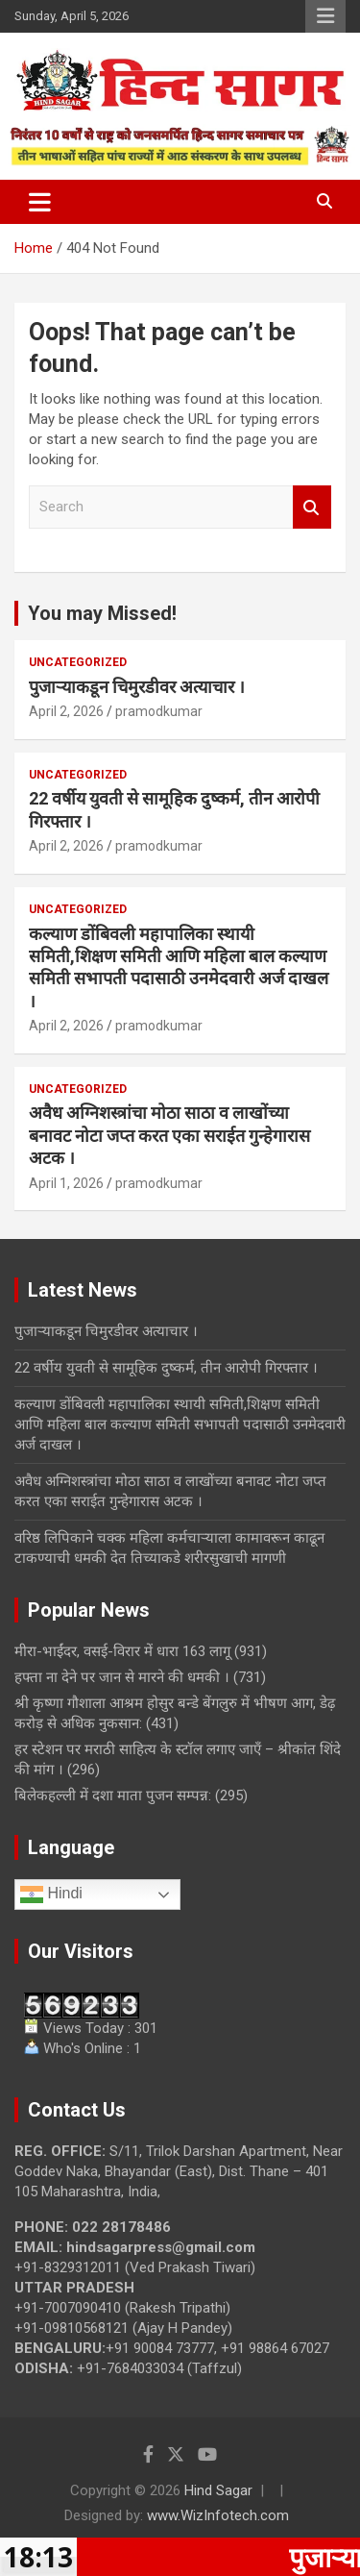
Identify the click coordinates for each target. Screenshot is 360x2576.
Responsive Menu (325, 16)
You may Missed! (102, 613)
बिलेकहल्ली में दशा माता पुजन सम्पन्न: (112, 1795)
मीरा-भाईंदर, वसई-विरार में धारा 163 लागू (122, 1651)
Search (312, 507)
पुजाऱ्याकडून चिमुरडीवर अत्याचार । (137, 687)
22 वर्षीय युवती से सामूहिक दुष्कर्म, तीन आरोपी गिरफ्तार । (166, 1367)
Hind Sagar (218, 2490)
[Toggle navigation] (39, 202)
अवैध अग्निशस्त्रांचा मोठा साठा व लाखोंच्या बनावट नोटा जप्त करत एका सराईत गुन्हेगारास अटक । (169, 1135)
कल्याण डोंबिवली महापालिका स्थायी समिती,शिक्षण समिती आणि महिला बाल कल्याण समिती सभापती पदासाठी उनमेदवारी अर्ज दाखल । (180, 1424)
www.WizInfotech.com (218, 2515)
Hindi (51, 1894)
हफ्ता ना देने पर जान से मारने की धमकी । (121, 1677)
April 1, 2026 (66, 1183)
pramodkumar (159, 711)
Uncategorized (78, 662)
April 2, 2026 (66, 711)
